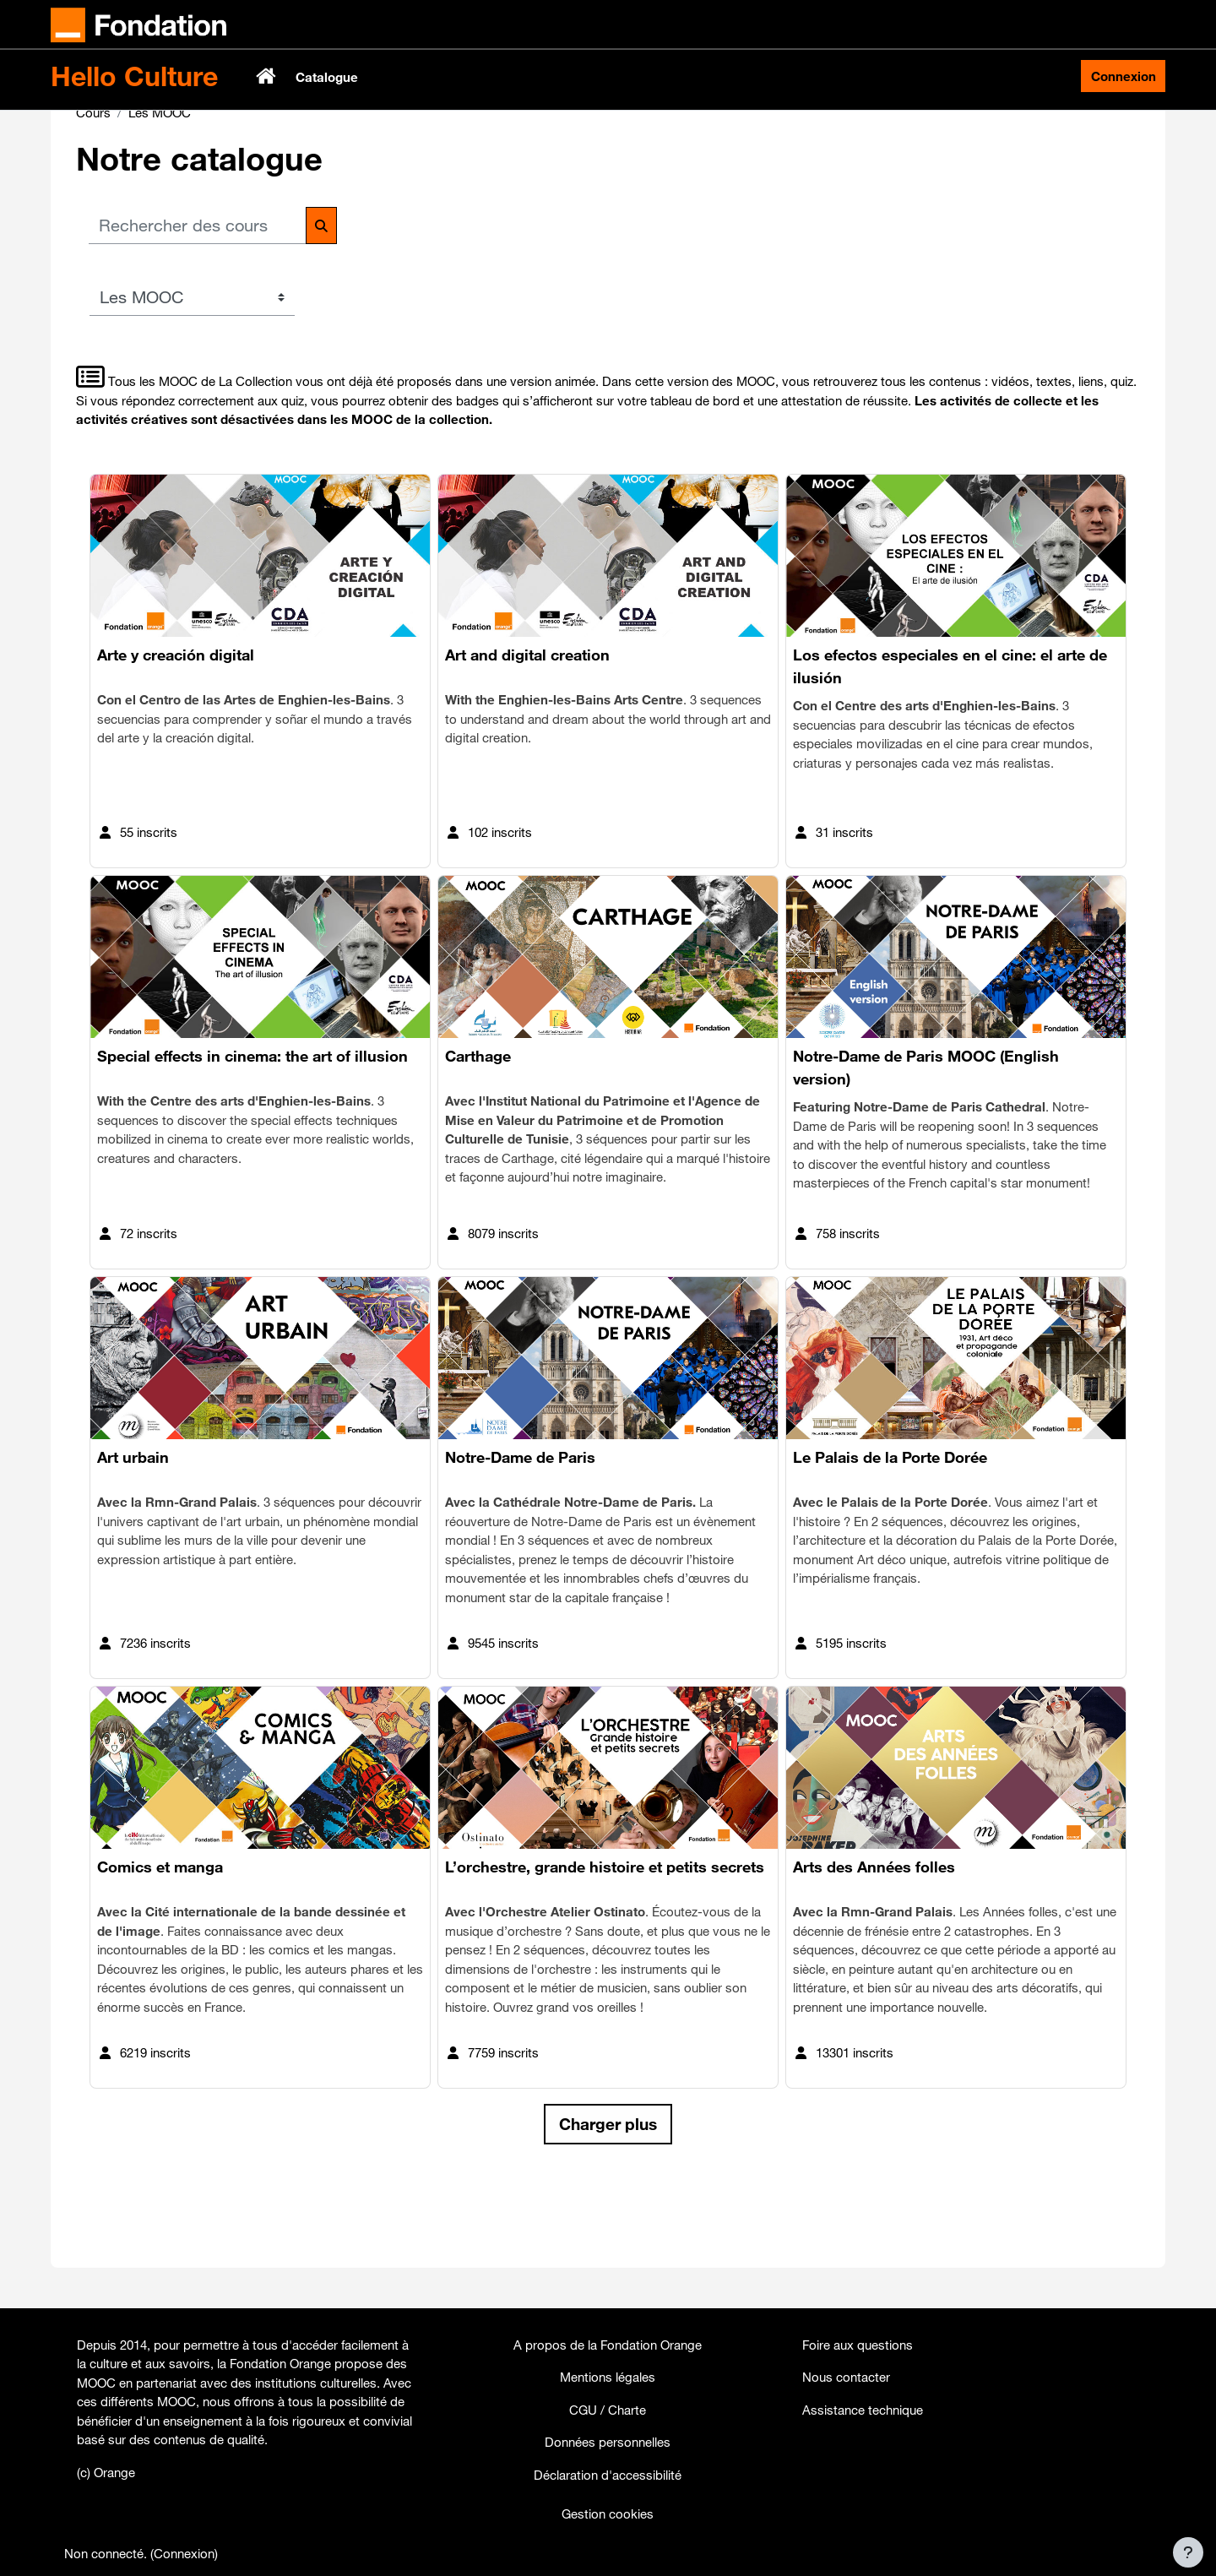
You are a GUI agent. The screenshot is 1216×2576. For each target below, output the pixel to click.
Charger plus (608, 2187)
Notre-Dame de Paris (520, 1520)
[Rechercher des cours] (198, 288)
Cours (93, 174)
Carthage (478, 1119)
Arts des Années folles (874, 1930)
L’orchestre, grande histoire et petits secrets (604, 1930)
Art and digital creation (527, 718)
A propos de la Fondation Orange (607, 2344)
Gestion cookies (608, 2513)
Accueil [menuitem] (267, 76)
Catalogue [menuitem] (327, 76)
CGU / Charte (607, 2409)
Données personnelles (607, 2441)
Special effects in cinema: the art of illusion (252, 1119)
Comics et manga (160, 1930)
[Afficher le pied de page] (1188, 2552)
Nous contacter (846, 2376)
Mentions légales (607, 2376)
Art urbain (133, 1520)
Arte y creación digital (175, 718)
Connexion (1123, 76)
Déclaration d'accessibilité (607, 2474)
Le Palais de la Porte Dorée (890, 1520)
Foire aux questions (857, 2344)
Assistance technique (862, 2409)
